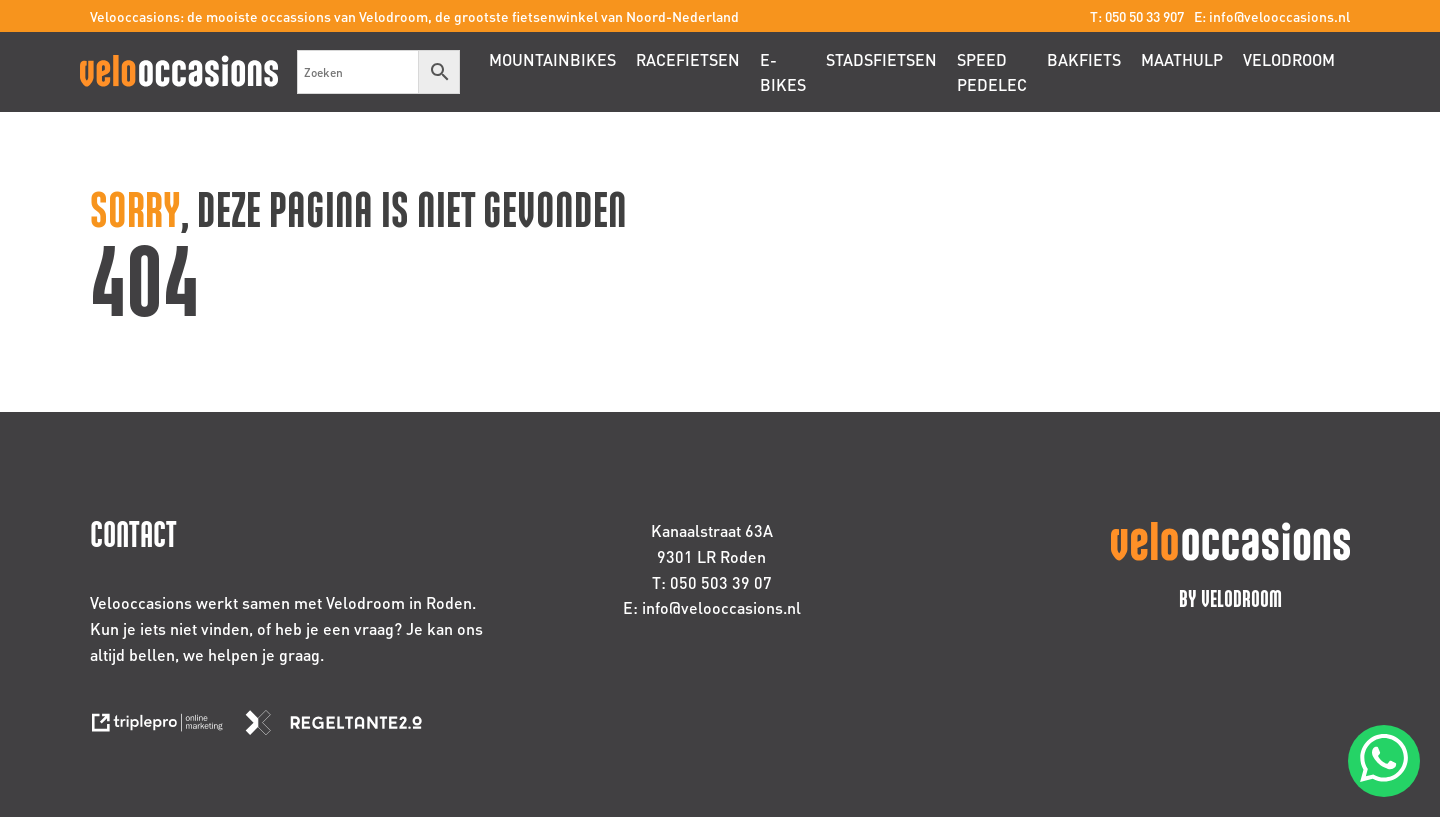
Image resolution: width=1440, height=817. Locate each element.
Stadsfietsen (881, 59)
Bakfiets (1084, 59)
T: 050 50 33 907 (1137, 16)
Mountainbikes (552, 59)
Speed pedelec (992, 72)
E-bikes (783, 72)
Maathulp (1182, 59)
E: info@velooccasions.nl (1272, 16)
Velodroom (1289, 59)
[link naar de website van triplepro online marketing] (167, 728)
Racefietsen (688, 59)
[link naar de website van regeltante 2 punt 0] (341, 728)
